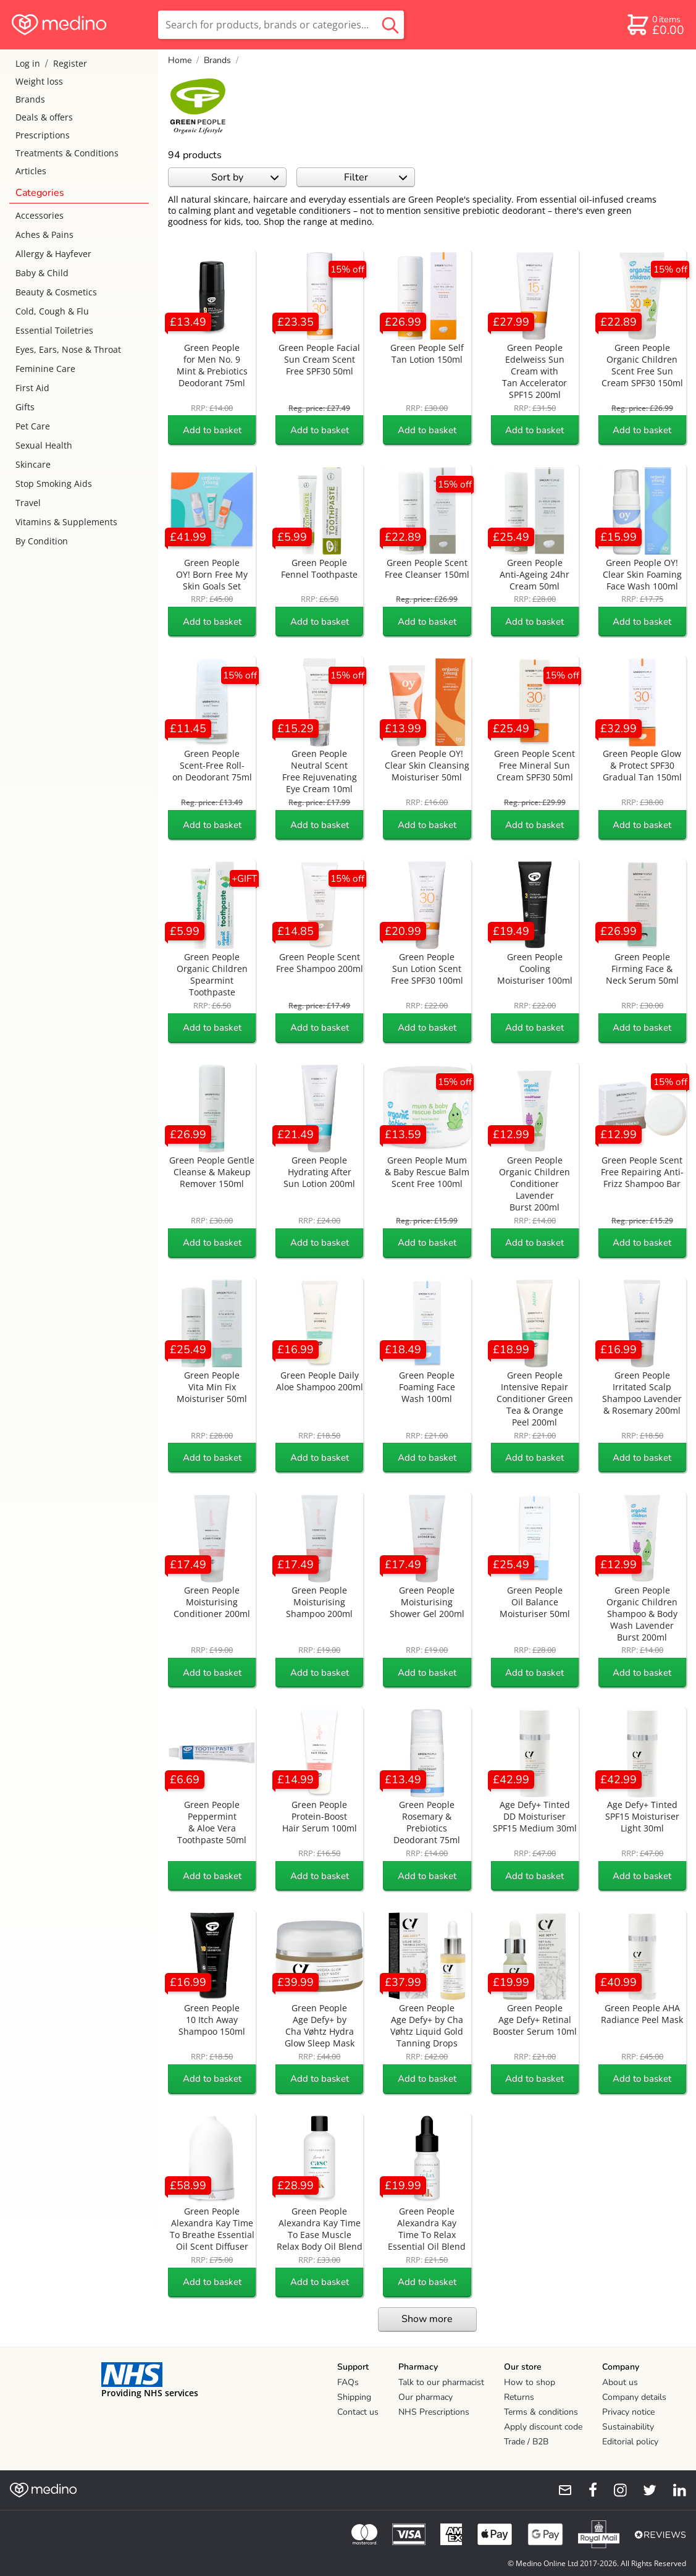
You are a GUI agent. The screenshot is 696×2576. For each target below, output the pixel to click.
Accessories (39, 215)
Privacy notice (628, 2412)
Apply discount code (543, 2427)
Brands (30, 99)
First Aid (32, 388)
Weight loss (39, 81)
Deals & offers (44, 117)
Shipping (354, 2397)
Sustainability (628, 2427)
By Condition (41, 541)
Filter (376, 177)
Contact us (358, 2412)
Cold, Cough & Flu (52, 311)
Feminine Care (45, 368)
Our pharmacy (425, 2397)
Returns (519, 2397)
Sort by (245, 177)
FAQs (348, 2382)
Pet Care (32, 426)
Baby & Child (42, 273)
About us (620, 2382)
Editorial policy (630, 2441)
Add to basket (212, 430)
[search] (281, 25)
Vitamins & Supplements (66, 522)
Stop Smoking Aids (53, 483)
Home (179, 60)
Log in (27, 63)
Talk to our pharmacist (441, 2382)
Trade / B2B (526, 2441)
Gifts (25, 407)
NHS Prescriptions (433, 2412)
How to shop (529, 2382)
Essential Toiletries (54, 330)
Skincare (33, 464)
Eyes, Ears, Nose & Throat (68, 349)
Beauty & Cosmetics (56, 292)
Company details (634, 2397)
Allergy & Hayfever (53, 254)
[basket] (655, 25)
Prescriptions (42, 135)
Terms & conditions (541, 2412)
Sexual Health (43, 445)
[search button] (390, 25)
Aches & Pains (44, 234)
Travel (28, 503)
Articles (30, 171)
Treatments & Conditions (67, 153)
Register (70, 63)
